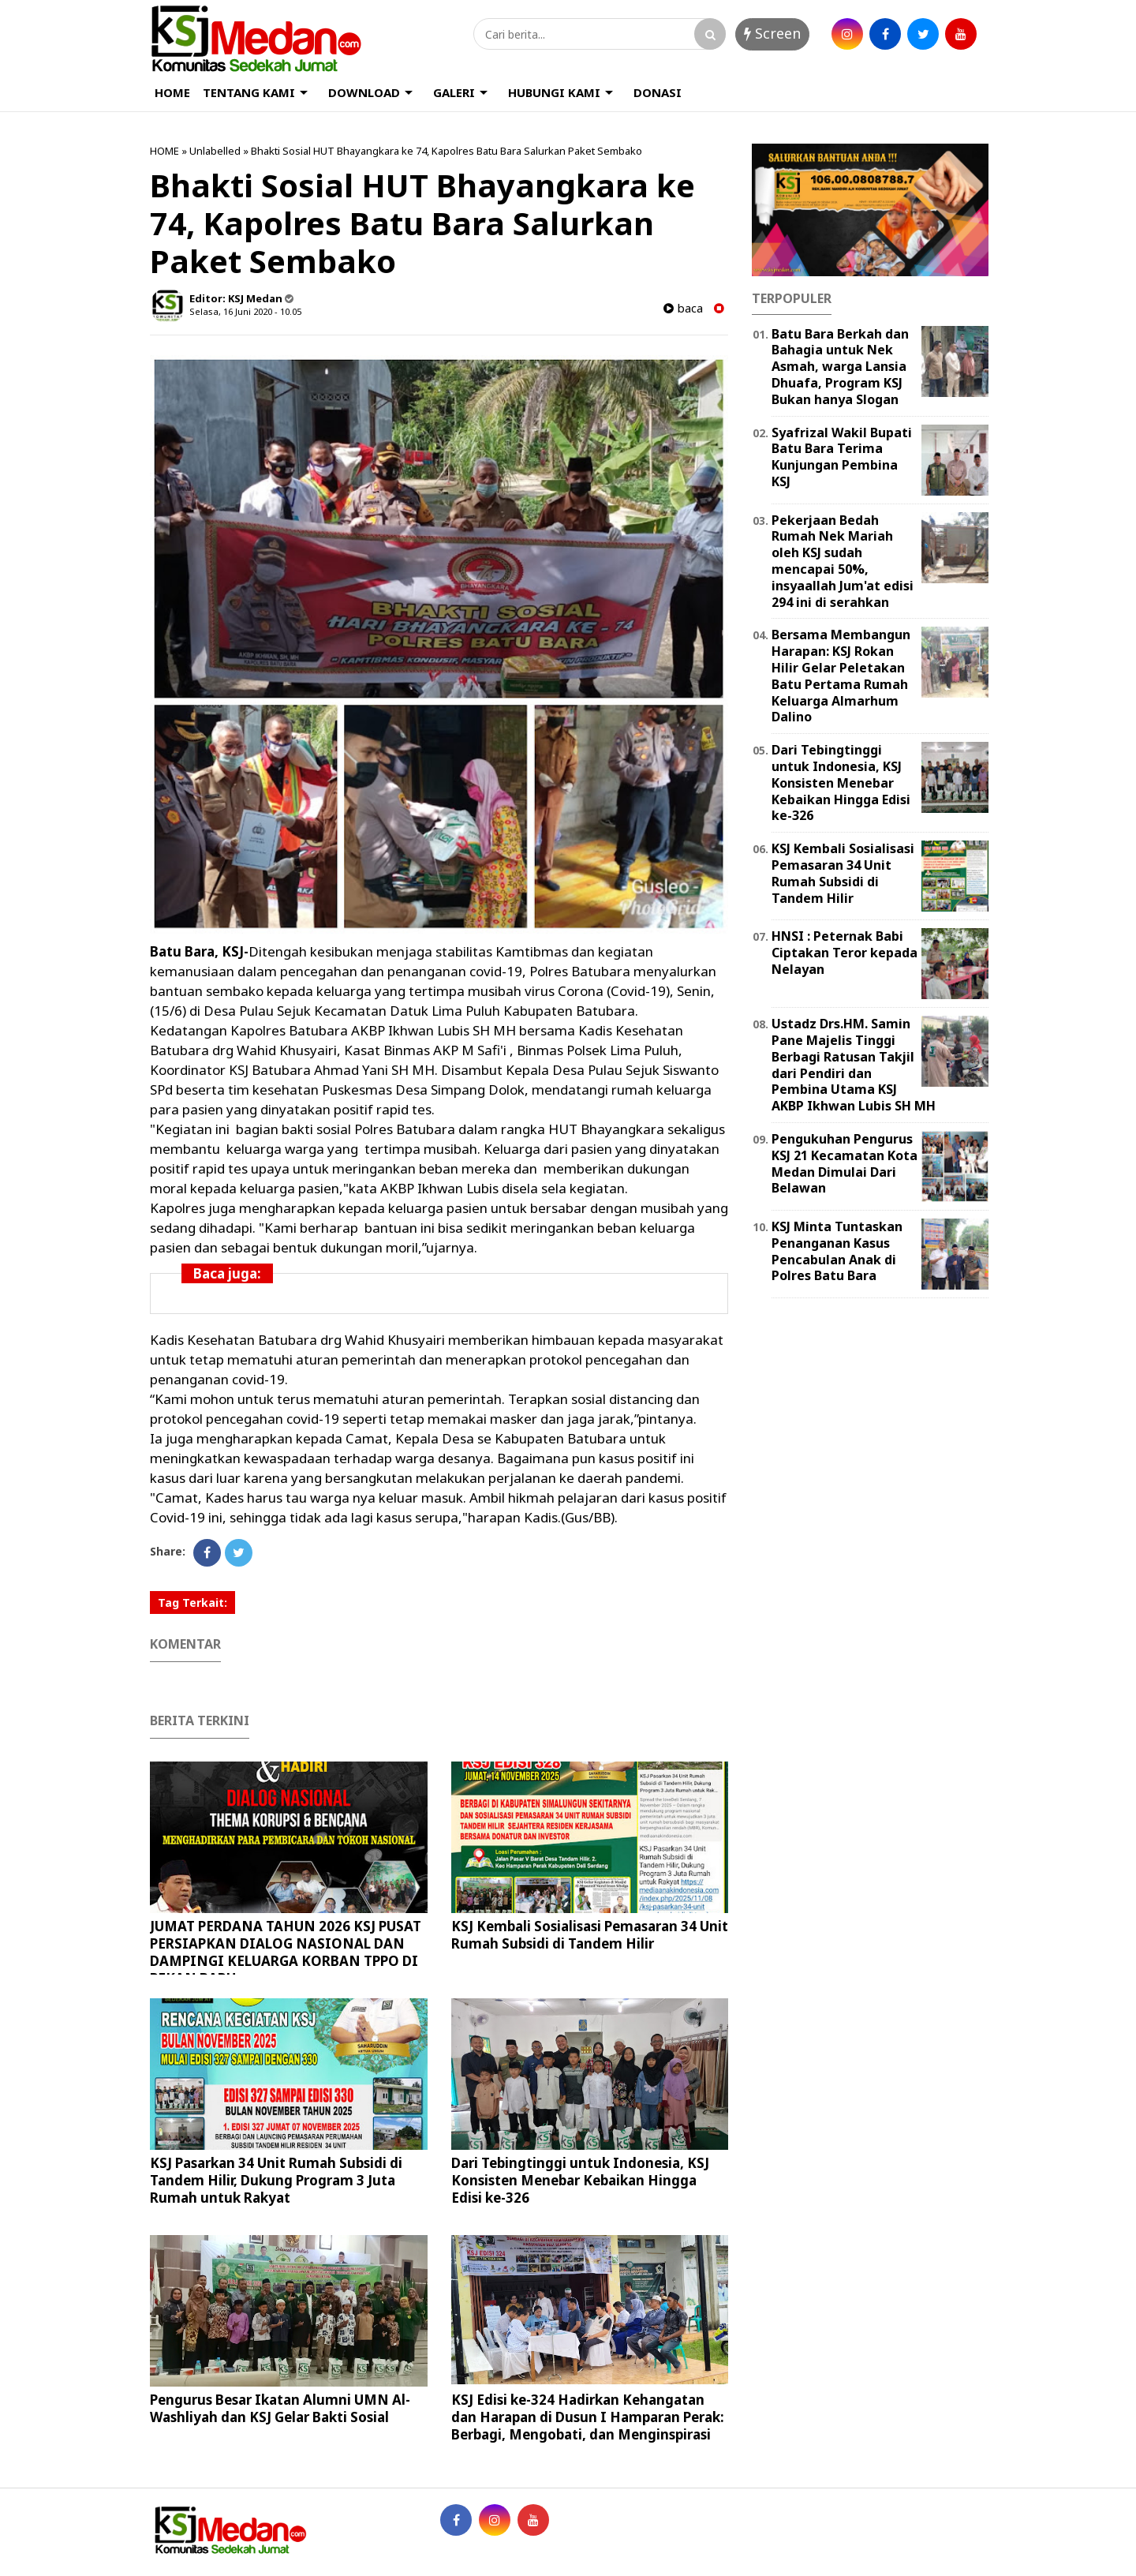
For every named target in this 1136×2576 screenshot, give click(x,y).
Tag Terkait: (192, 1602)
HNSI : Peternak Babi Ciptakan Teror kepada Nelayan (844, 952)
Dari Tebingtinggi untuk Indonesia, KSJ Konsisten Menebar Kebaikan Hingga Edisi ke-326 (580, 2180)
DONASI (657, 92)
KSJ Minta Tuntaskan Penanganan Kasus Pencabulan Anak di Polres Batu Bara (837, 1251)
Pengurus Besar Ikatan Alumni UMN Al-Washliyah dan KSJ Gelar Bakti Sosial (280, 2408)
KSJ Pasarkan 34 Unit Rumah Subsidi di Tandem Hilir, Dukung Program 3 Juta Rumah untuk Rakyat (276, 2180)
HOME (172, 92)
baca (683, 308)
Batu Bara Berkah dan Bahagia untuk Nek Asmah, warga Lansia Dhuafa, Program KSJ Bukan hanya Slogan (840, 366)
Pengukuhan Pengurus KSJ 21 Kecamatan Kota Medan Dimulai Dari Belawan (844, 1163)
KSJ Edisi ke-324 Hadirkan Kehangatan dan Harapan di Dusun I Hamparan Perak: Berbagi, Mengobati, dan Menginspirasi (587, 2417)
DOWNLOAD (364, 92)
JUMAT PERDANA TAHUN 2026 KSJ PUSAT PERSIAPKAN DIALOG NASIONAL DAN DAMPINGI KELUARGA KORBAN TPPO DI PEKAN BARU (285, 1952)
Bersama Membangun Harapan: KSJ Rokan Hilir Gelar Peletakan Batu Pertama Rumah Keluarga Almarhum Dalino (841, 675)
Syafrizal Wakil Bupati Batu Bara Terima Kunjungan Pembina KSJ (842, 457)
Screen (772, 33)
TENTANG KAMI (249, 92)
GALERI (454, 92)
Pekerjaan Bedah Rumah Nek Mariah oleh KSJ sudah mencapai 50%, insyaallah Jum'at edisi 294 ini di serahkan (843, 561)
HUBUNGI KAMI (554, 92)
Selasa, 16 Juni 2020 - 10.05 (245, 311)
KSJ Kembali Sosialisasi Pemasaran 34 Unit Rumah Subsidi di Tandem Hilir (589, 1935)
